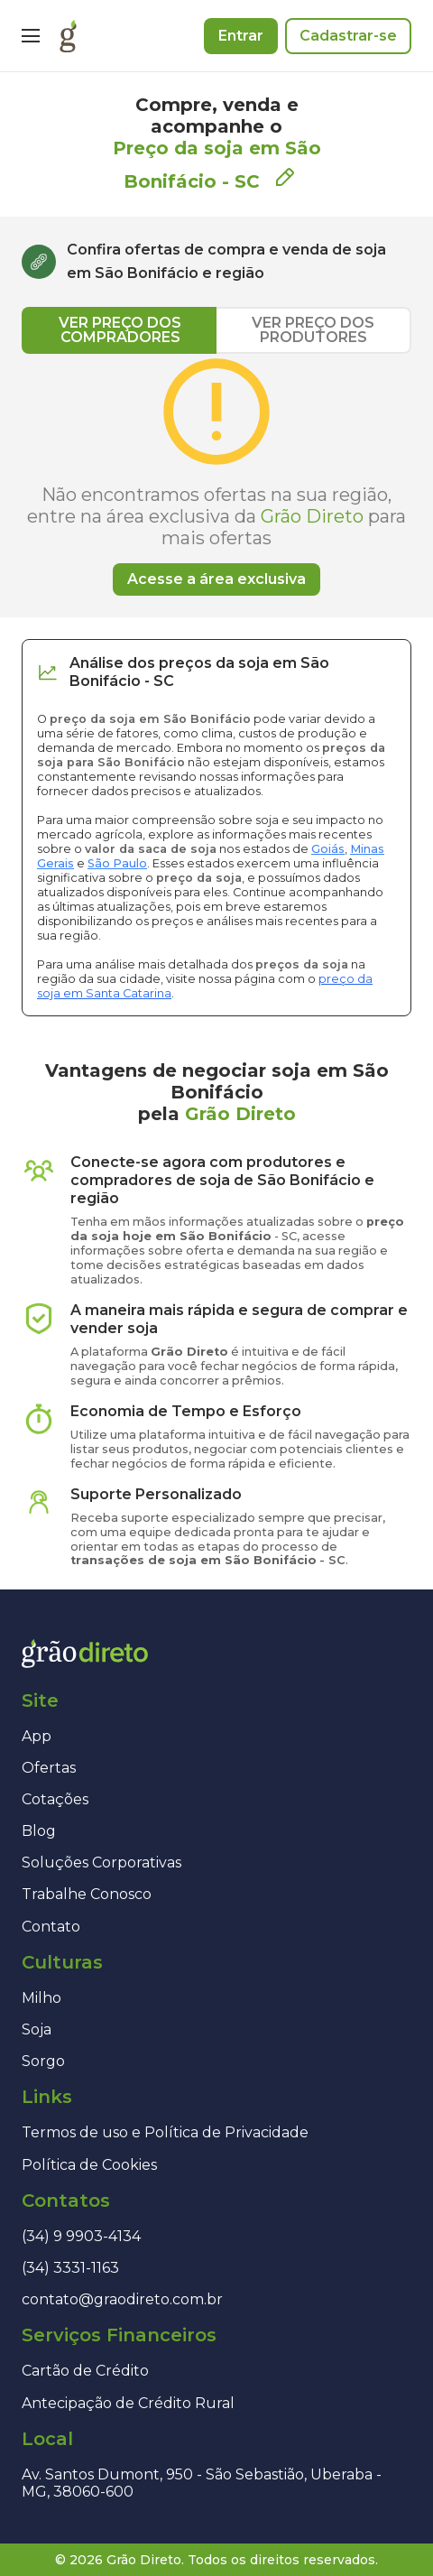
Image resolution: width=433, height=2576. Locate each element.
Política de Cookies (89, 2164)
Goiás (328, 849)
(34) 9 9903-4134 (81, 2236)
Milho (41, 1997)
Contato (51, 1926)
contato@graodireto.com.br (122, 2299)
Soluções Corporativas (101, 1862)
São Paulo (117, 863)
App (36, 1736)
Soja (36, 2029)
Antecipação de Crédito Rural (128, 2403)
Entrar (240, 35)
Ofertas (49, 1767)
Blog (39, 1830)
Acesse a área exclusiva (216, 579)
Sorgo (43, 2061)
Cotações (55, 1799)
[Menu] (31, 36)
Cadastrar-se (348, 35)
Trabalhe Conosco (87, 1894)
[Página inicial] (68, 36)
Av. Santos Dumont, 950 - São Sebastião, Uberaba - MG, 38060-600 (202, 2483)
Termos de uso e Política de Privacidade (165, 2132)
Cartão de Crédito (85, 2370)
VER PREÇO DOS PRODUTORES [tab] (313, 330)
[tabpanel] (216, 475)
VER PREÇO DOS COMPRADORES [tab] (120, 330)
